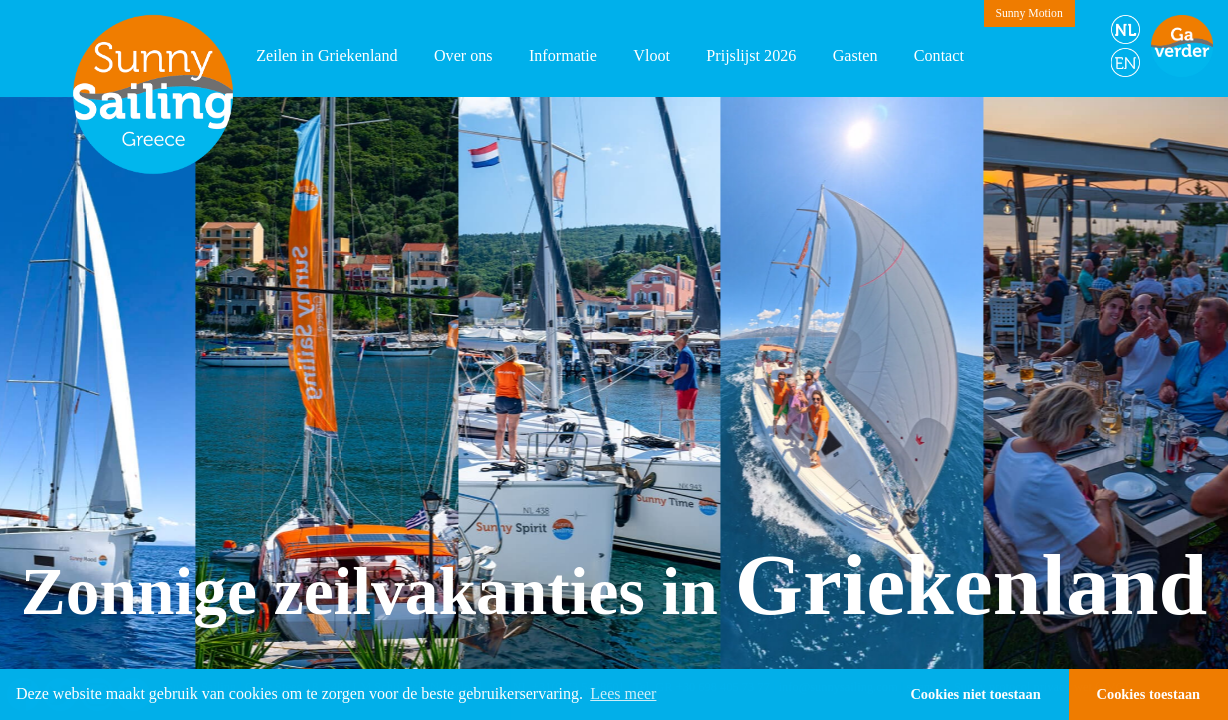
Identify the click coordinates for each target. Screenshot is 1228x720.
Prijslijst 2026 (751, 55)
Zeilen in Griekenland (327, 55)
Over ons (463, 55)
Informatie (563, 55)
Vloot (651, 55)
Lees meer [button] (623, 693)
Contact (939, 55)
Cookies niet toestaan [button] (975, 694)
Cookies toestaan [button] (1149, 694)
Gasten (855, 55)
